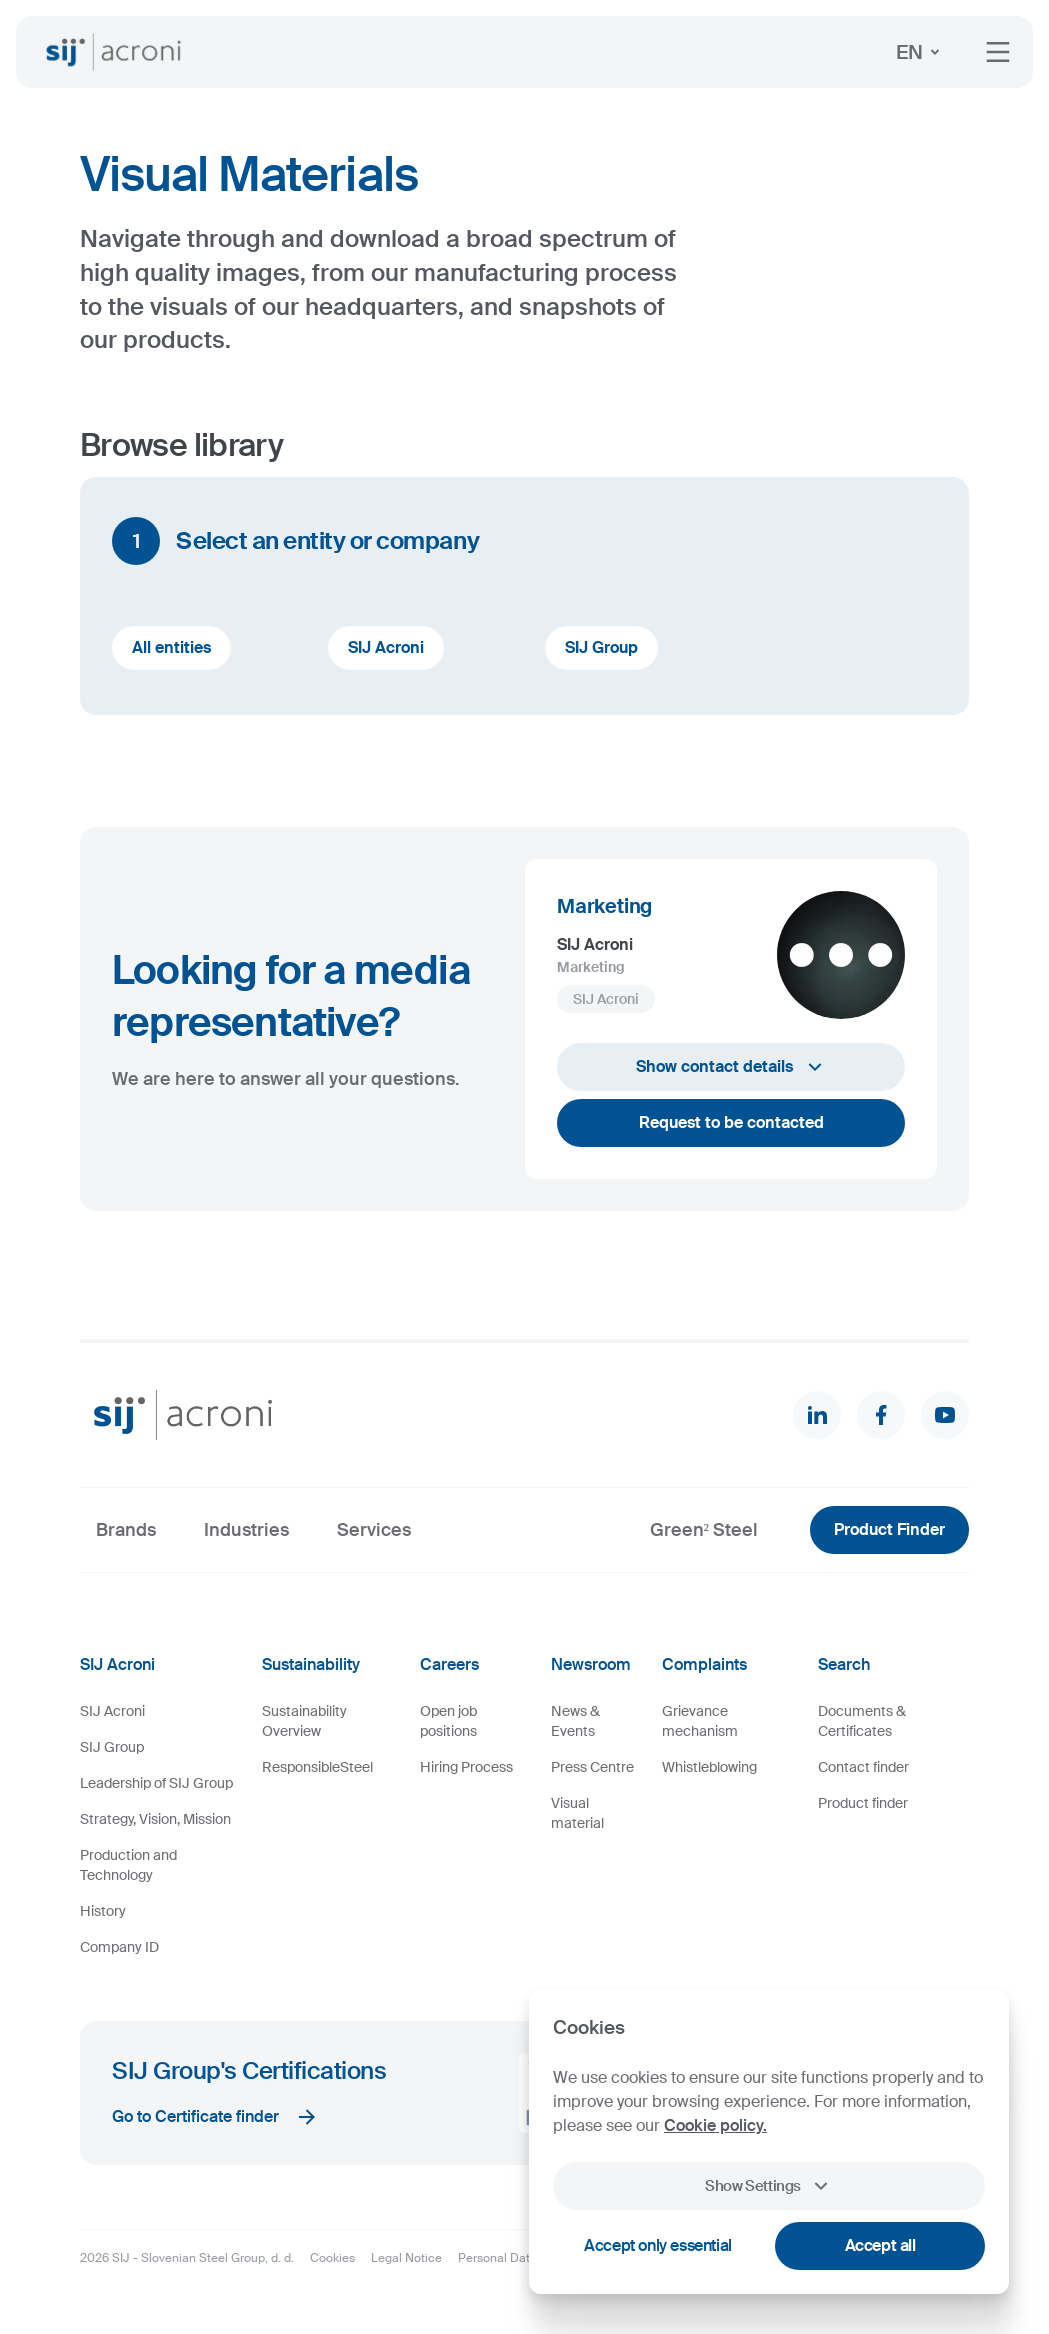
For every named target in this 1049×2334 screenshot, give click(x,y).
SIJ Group (601, 647)
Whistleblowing (709, 1767)
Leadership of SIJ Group (156, 1783)
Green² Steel (704, 1530)
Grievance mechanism (700, 1721)
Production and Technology (128, 1865)
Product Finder (889, 1529)
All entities (171, 647)
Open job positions (448, 1721)
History (103, 1911)
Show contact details (731, 1067)
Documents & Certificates (862, 1721)
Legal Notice (406, 2258)
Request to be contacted (731, 1122)
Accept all (880, 2245)
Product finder (863, 1803)
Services (374, 1530)
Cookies (332, 2258)
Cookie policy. (715, 2125)
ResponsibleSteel (317, 1767)
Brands (126, 1530)
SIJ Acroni (386, 647)
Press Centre (592, 1767)
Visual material (577, 1813)
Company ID (119, 1947)
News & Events (575, 1721)
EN (921, 52)
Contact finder (863, 1767)
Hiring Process (466, 1767)
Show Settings (769, 2186)
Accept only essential (658, 2245)
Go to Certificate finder (215, 2117)
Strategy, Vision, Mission (155, 1819)
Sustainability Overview (304, 1721)
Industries (246, 1530)
